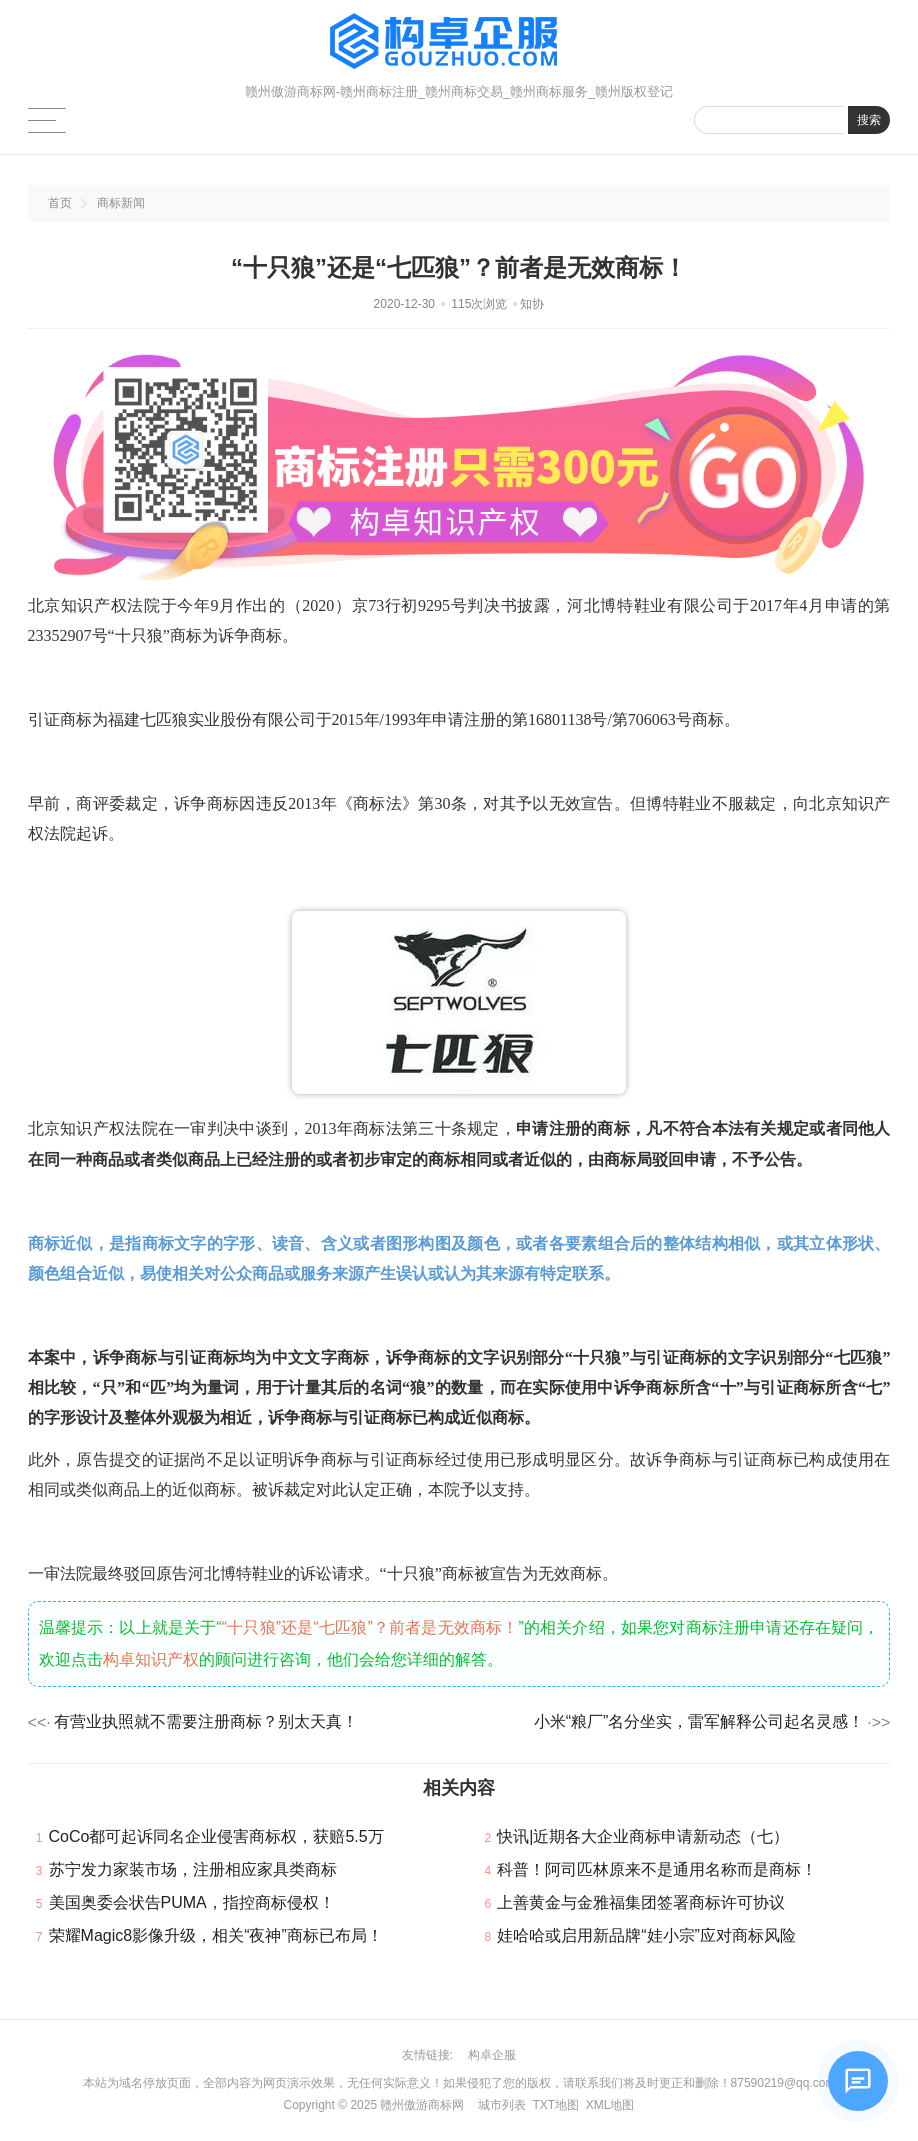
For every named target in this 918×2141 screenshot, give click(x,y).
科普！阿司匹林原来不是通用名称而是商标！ (657, 1869)
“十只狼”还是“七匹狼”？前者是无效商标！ (370, 1627)
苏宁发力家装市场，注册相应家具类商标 (193, 1869)
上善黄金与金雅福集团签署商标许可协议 (641, 1902)
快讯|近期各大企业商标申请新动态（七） (643, 1836)
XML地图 (610, 2105)
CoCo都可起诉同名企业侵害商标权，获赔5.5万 (216, 1836)
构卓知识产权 (151, 1659)
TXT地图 (555, 2105)
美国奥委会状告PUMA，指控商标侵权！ (192, 1902)
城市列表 (502, 2105)
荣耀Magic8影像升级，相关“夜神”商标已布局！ (216, 1935)
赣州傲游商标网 (422, 2105)
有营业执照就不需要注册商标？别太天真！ (206, 1721)
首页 (60, 203)
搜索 (869, 120)
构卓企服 (492, 2055)
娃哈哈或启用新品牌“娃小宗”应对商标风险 (646, 1935)
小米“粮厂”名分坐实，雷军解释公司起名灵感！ (699, 1721)
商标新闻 (121, 203)
